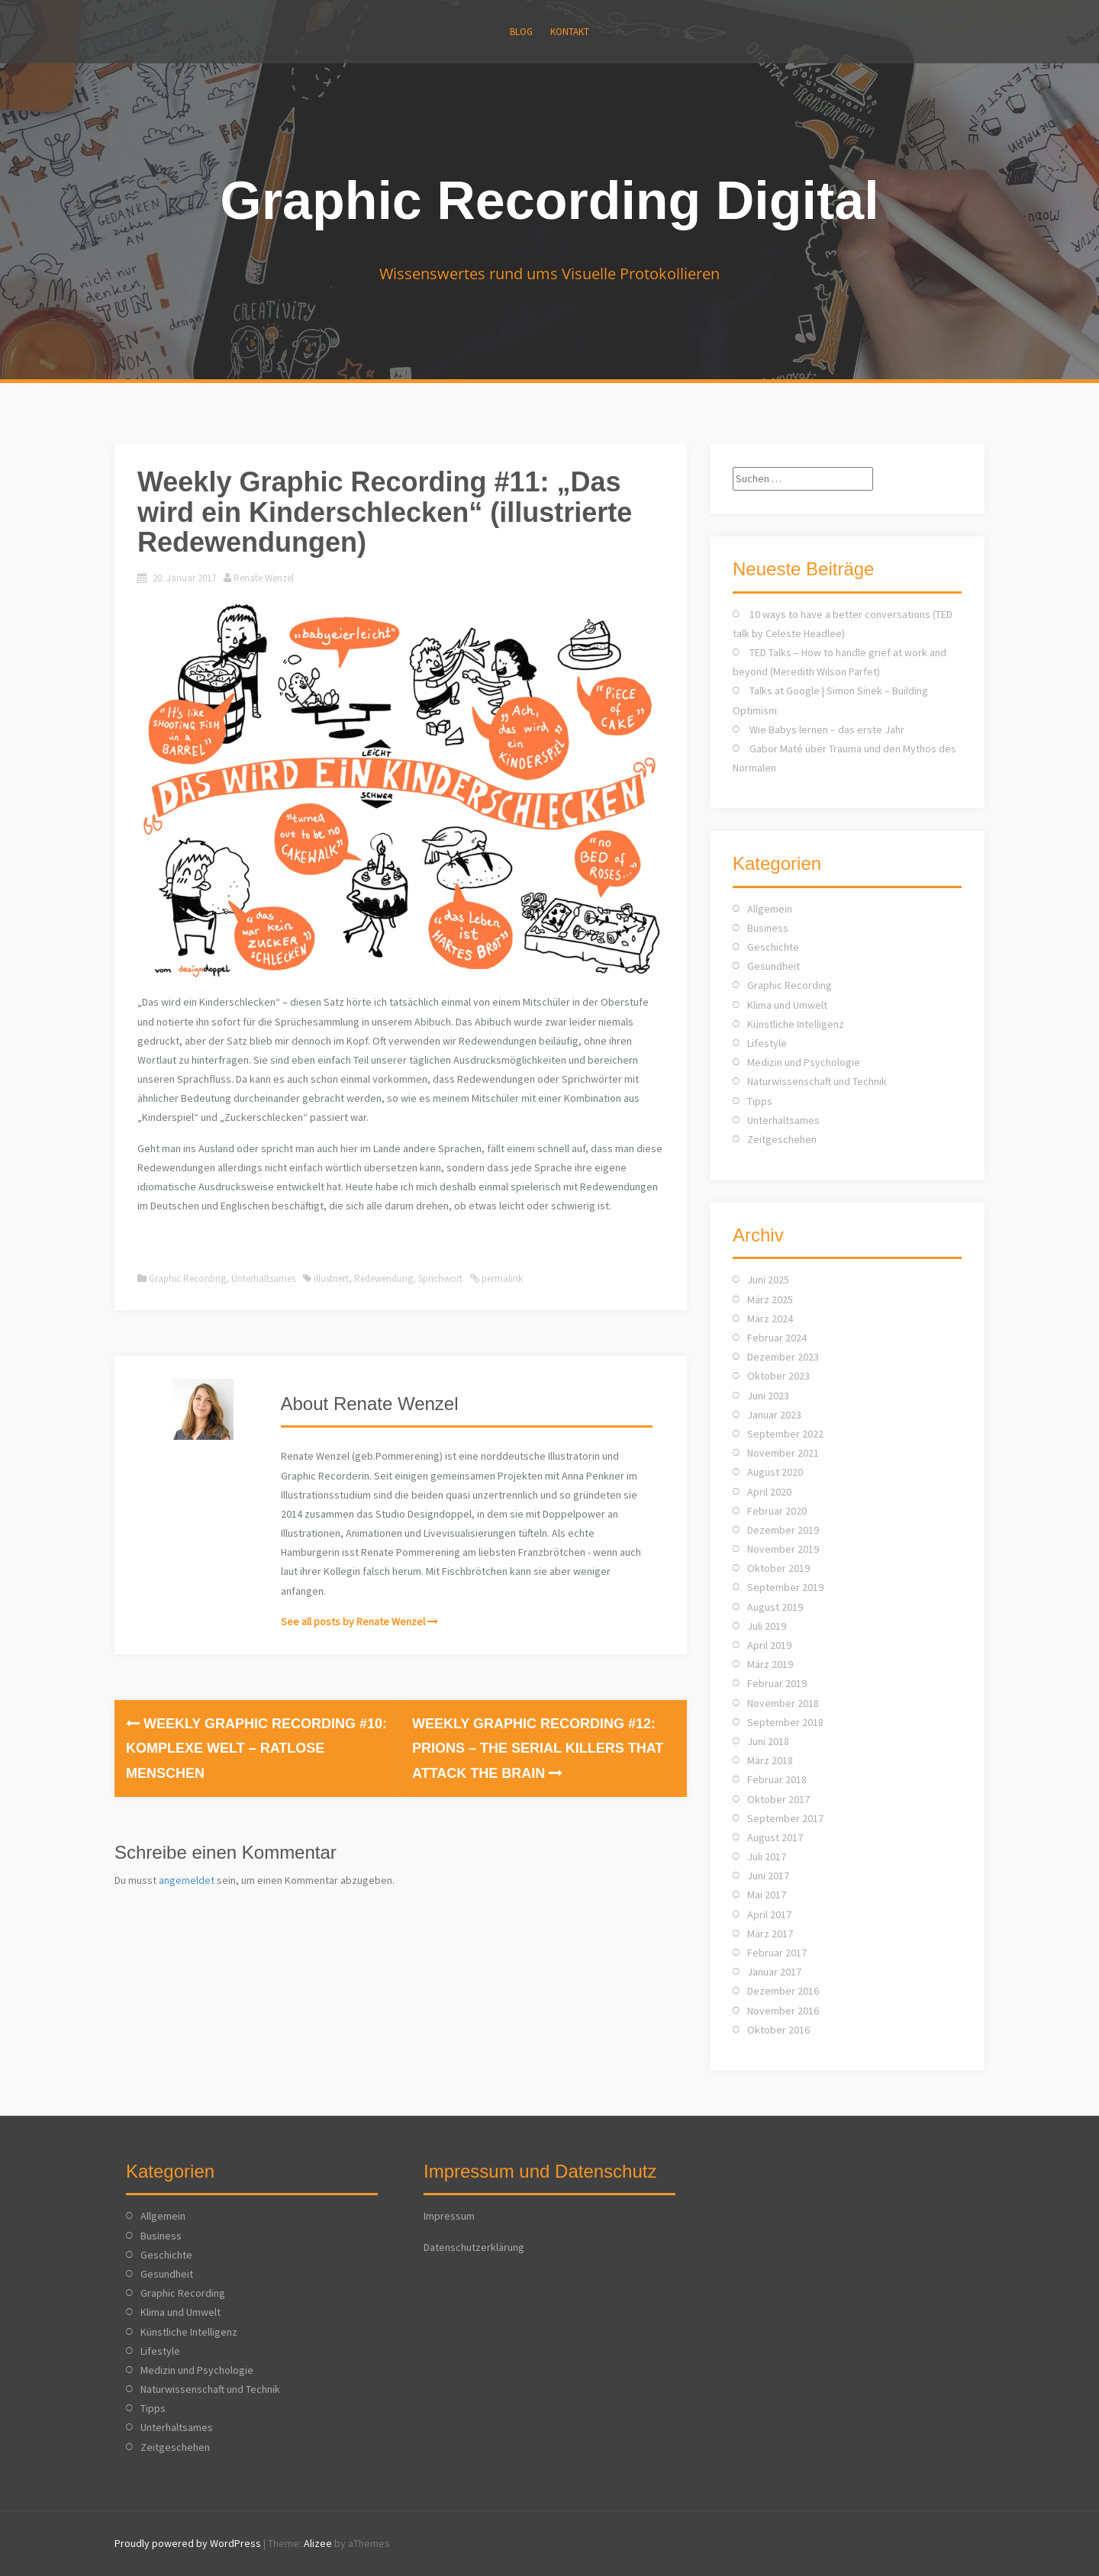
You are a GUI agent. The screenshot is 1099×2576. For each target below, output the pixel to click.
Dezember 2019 (783, 1530)
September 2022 (785, 1434)
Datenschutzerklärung (474, 2247)
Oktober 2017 (778, 1799)
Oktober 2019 (778, 1568)
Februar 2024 (777, 1337)
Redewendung (383, 1278)
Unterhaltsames (263, 1278)
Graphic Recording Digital (549, 200)
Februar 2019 (777, 1683)
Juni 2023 (768, 1395)
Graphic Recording (187, 1278)
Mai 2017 (766, 1894)
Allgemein (769, 909)
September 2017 (785, 1818)
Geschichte (773, 947)
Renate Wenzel (264, 578)
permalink (501, 1278)
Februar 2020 (777, 1511)
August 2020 (775, 1472)
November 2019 (783, 1549)
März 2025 (770, 1299)
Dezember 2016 (783, 1991)
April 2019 (769, 1645)
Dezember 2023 (783, 1357)
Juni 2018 (768, 1741)
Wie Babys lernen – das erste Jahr (826, 729)
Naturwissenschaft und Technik (817, 1081)
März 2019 (770, 1664)
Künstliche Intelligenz (795, 1024)
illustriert (331, 1278)
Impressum (449, 2216)
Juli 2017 (766, 1856)
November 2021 (783, 1453)
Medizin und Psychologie (803, 1062)
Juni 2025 (768, 1279)
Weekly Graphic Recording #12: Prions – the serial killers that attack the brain (537, 1748)
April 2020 (769, 1492)
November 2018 (783, 1703)
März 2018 (770, 1760)
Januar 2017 (774, 1972)
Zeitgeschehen (782, 1139)
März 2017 (770, 1933)
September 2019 (785, 1587)
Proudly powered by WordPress (187, 2543)
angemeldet (186, 1880)
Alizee (318, 2543)
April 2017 (769, 1914)
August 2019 (775, 1607)
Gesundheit (773, 966)
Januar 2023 (774, 1415)
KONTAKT (569, 31)
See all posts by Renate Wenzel (353, 1621)
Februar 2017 (777, 1952)
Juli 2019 (766, 1626)
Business (767, 928)
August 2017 (775, 1837)
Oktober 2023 (778, 1376)
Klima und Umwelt (787, 1005)
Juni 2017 (768, 1875)
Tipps (759, 1101)
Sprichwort (440, 1278)
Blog (521, 31)
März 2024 (770, 1318)
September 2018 (785, 1722)
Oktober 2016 (778, 2030)
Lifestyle (767, 1043)
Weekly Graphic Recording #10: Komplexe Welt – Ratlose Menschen (256, 1748)
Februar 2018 (777, 1779)
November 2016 (783, 2010)
